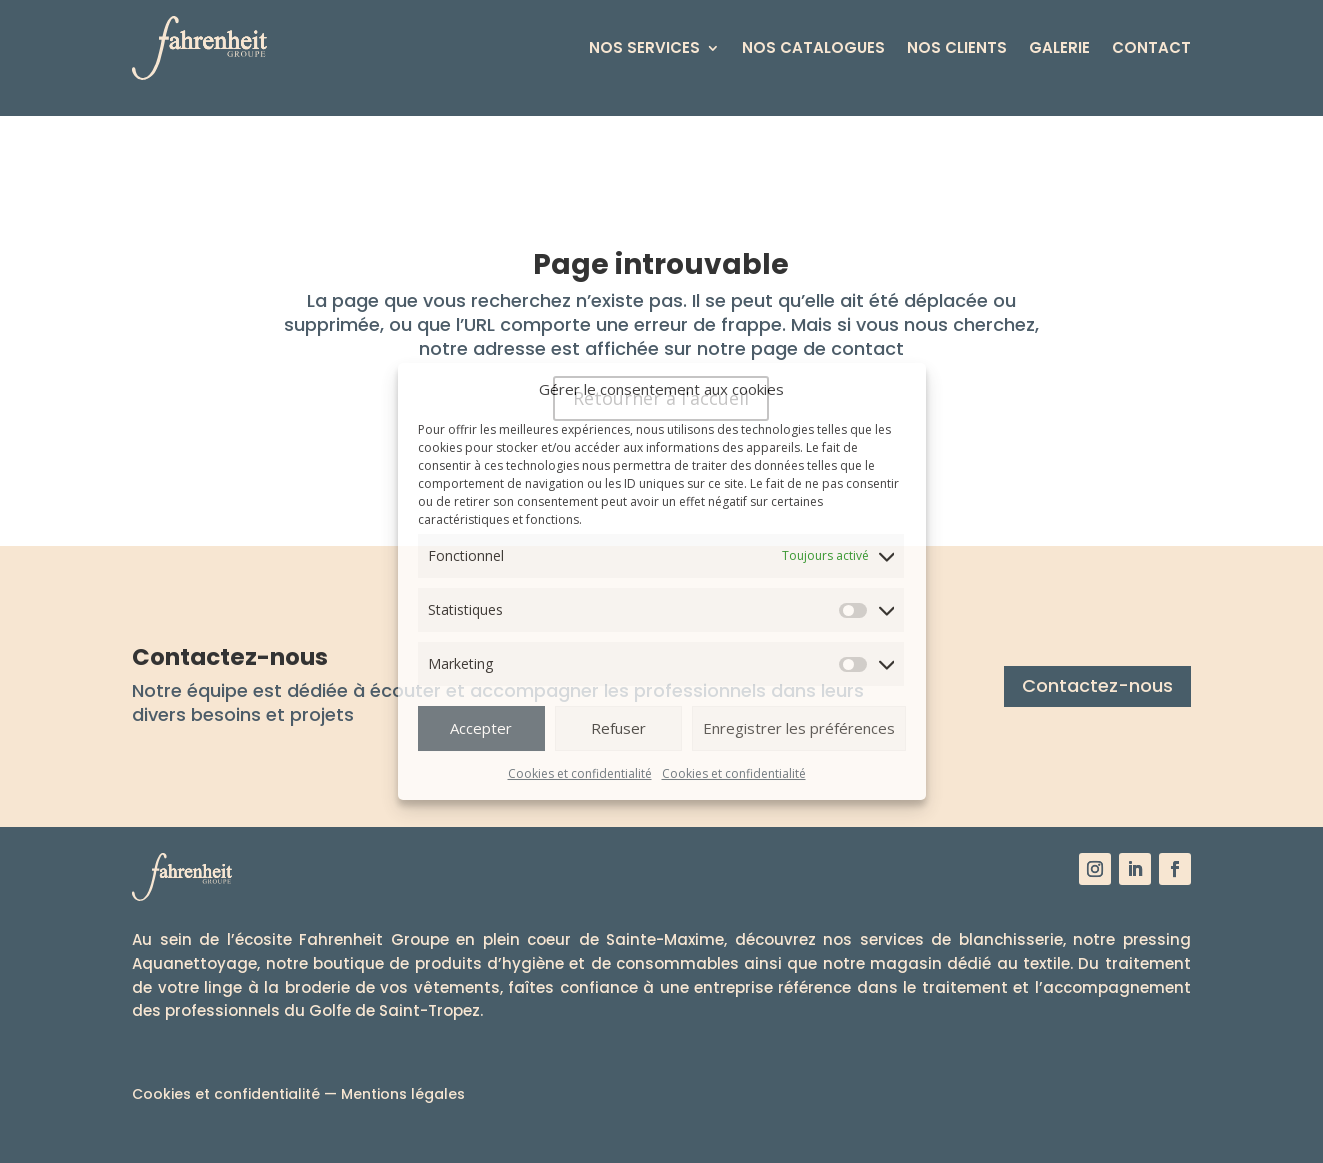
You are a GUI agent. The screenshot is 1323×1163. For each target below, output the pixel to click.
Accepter (481, 728)
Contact (1151, 47)
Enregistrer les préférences (799, 728)
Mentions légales (403, 1094)
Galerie (1059, 47)
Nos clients (957, 47)
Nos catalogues (813, 47)
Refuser (618, 728)
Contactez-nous (1097, 685)
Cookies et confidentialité (580, 773)
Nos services (644, 47)
